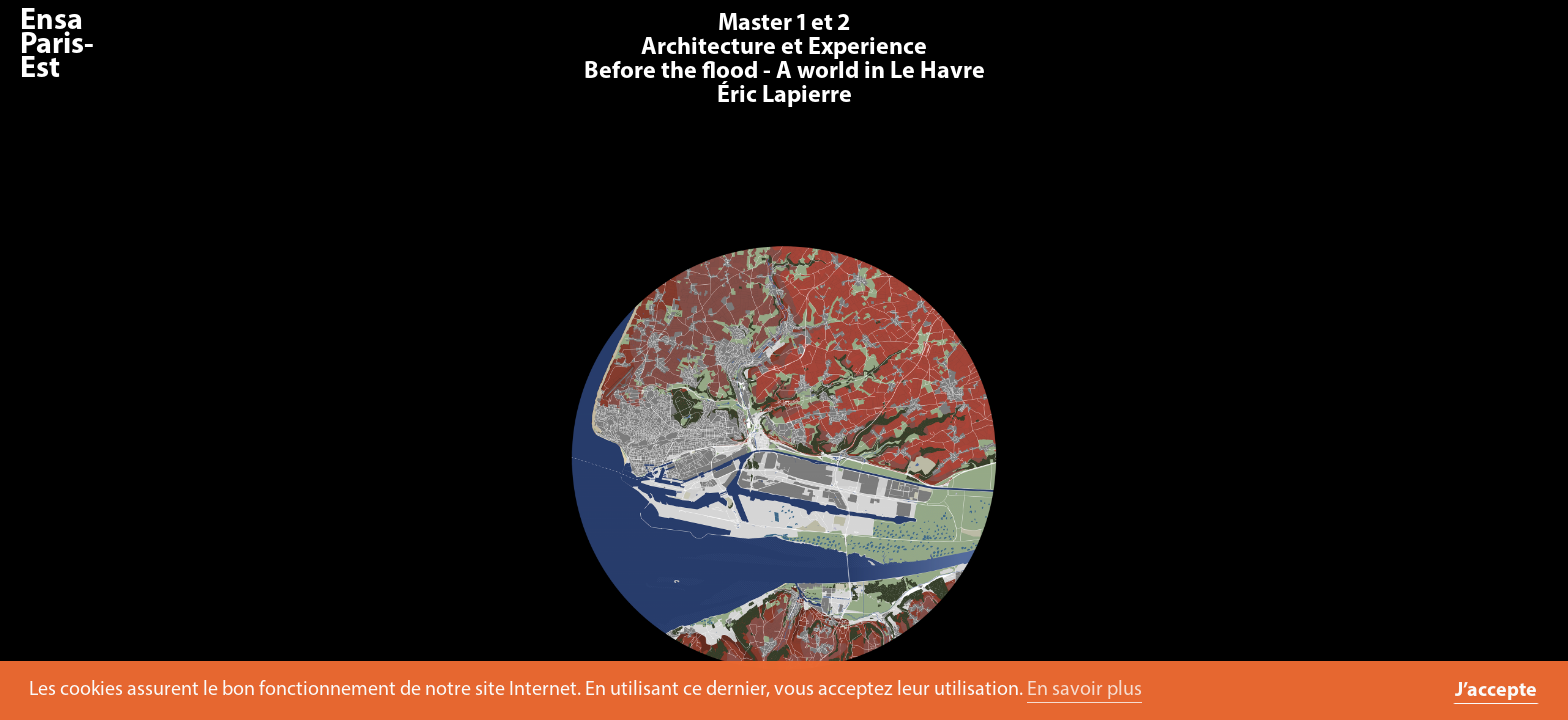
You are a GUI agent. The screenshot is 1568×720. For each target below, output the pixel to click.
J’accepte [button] (1496, 691)
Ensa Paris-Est (57, 45)
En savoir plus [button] (1084, 690)
